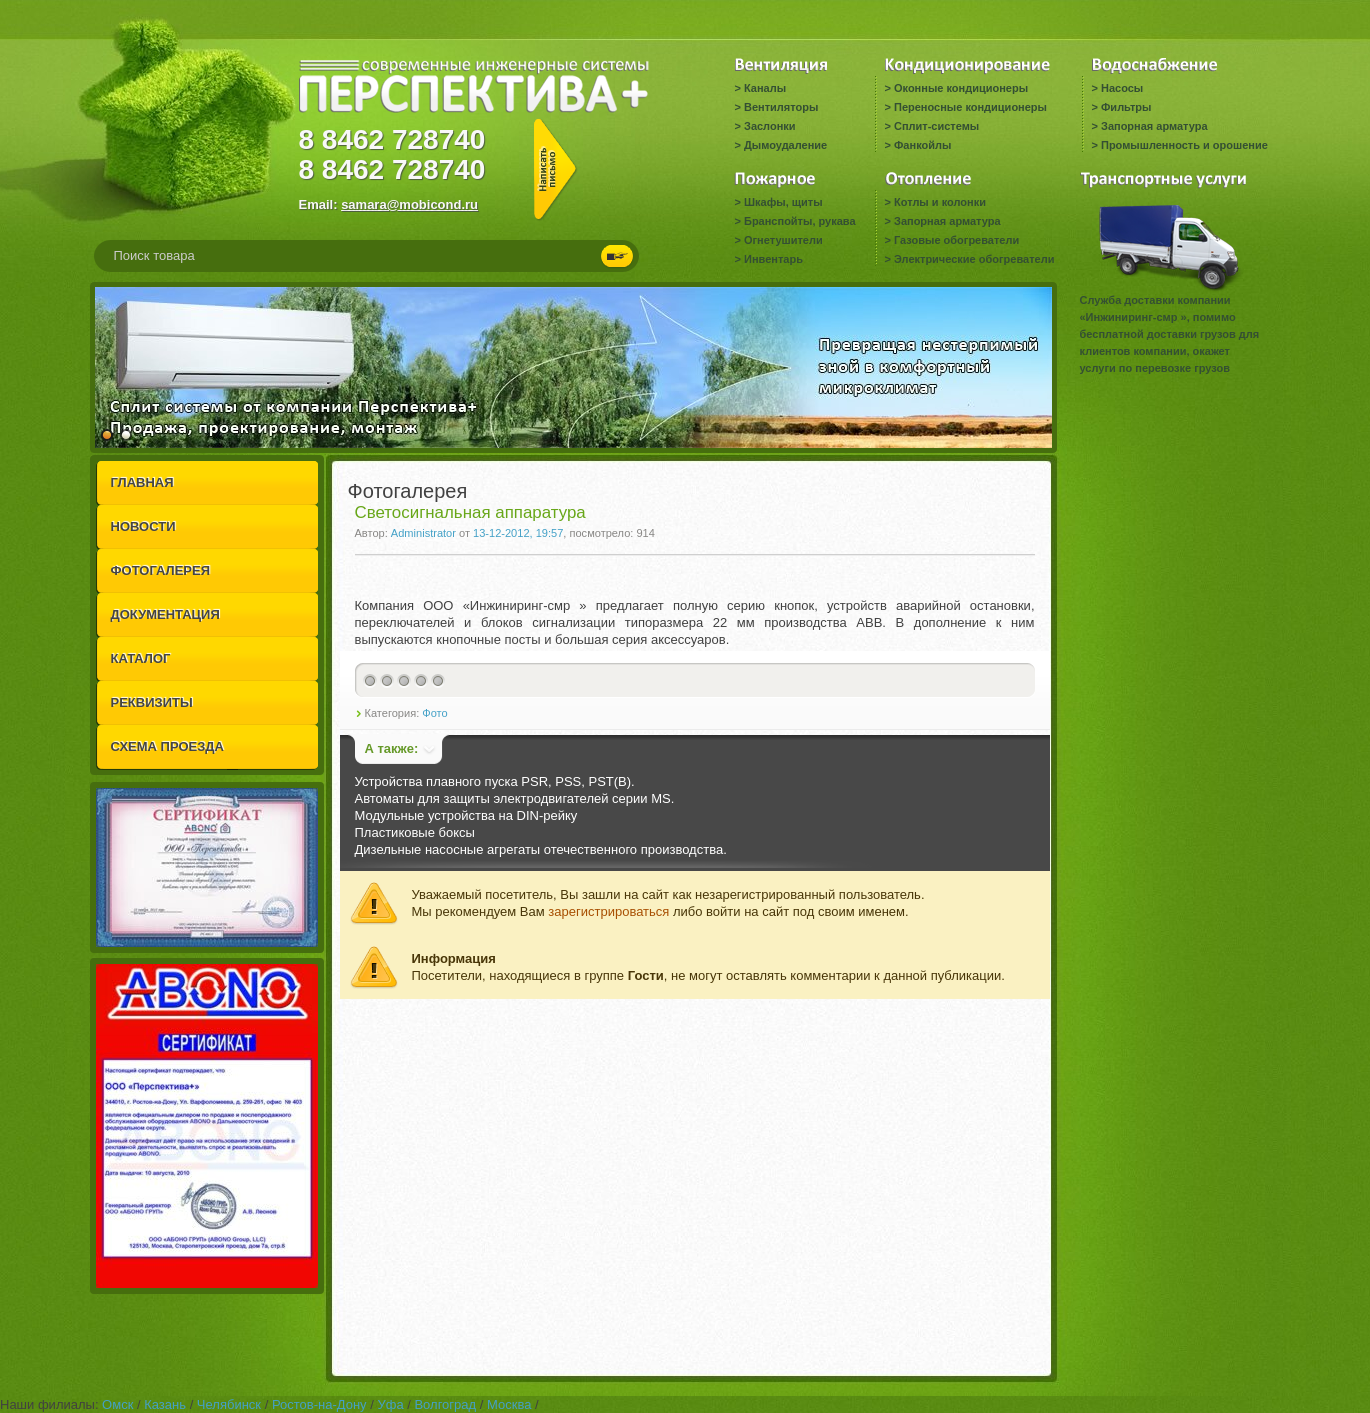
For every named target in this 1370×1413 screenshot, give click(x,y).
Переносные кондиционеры (970, 107)
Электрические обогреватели (974, 259)
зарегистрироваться (608, 911)
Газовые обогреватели (956, 240)
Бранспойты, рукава (800, 221)
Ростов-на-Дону (319, 1404)
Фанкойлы (922, 145)
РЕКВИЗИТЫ (152, 702)
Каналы (765, 88)
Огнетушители (783, 240)
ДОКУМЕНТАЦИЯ (165, 614)
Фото (434, 713)
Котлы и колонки (940, 202)
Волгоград (445, 1404)
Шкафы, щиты (783, 202)
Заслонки (770, 126)
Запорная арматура (1154, 126)
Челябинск (229, 1404)
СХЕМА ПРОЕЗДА (167, 746)
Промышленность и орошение (1184, 145)
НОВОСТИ (143, 526)
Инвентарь (773, 259)
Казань (165, 1404)
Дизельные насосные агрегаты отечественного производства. (541, 849)
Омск (117, 1404)
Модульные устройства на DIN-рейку (466, 815)
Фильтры (1126, 107)
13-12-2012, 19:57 (518, 533)
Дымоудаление (785, 145)
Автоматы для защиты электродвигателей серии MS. (515, 798)
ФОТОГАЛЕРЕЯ (161, 570)
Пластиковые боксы (415, 832)
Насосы (1122, 88)
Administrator (423, 533)
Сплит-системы (936, 126)
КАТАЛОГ (141, 658)
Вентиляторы (781, 107)
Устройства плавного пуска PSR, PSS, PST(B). (495, 781)
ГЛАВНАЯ (142, 482)
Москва (509, 1404)
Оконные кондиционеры (961, 88)
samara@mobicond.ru (409, 204)
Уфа (390, 1404)
